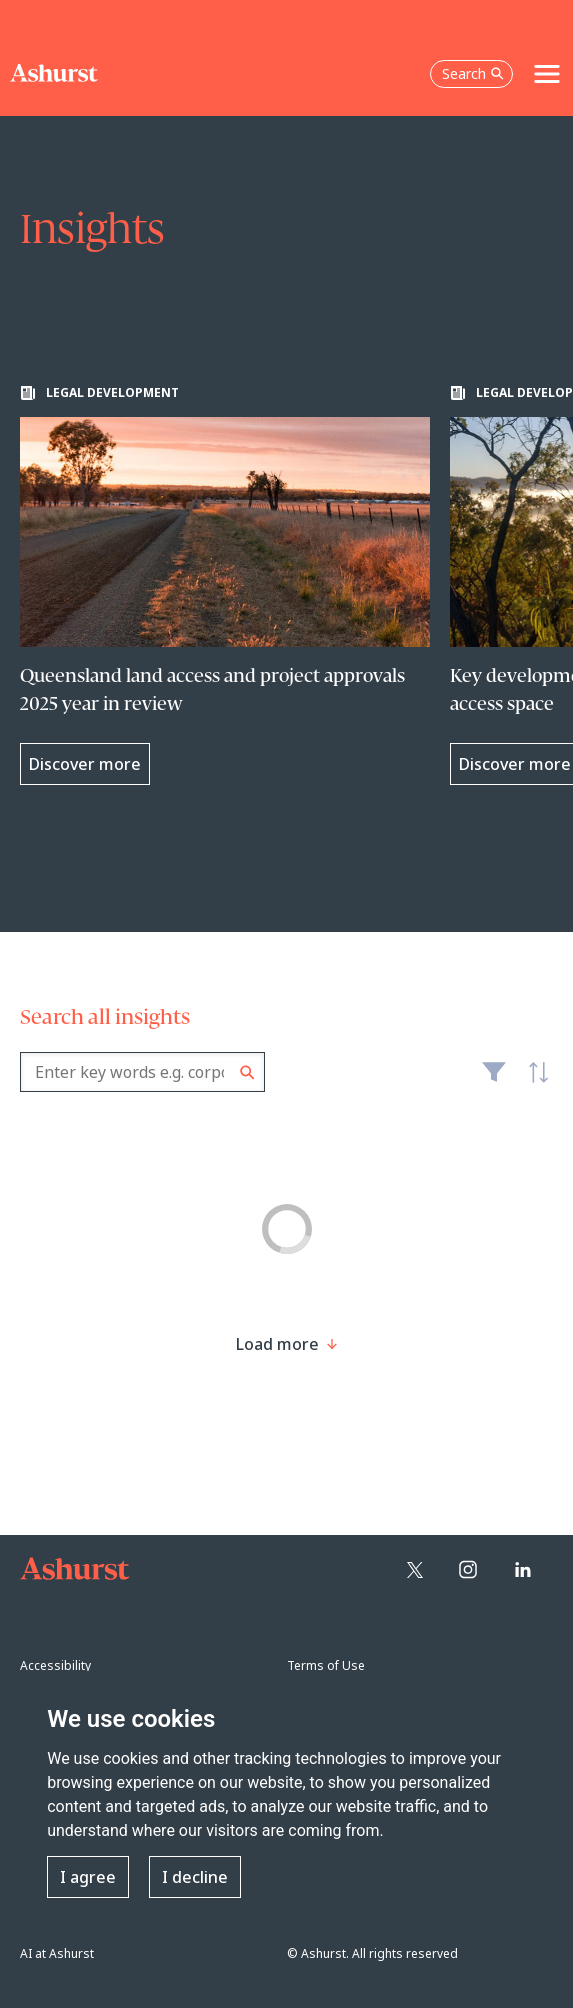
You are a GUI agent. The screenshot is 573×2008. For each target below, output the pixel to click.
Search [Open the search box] (473, 73)
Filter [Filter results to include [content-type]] (494, 1080)
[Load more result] (277, 1344)
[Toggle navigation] (547, 74)
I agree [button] (88, 1877)
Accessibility (55, 1665)
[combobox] (142, 1072)
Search (247, 1072)
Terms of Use (326, 1665)
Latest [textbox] (533, 1083)
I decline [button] (195, 1877)
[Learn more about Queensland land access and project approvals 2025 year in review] (225, 585)
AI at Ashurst (57, 1953)
